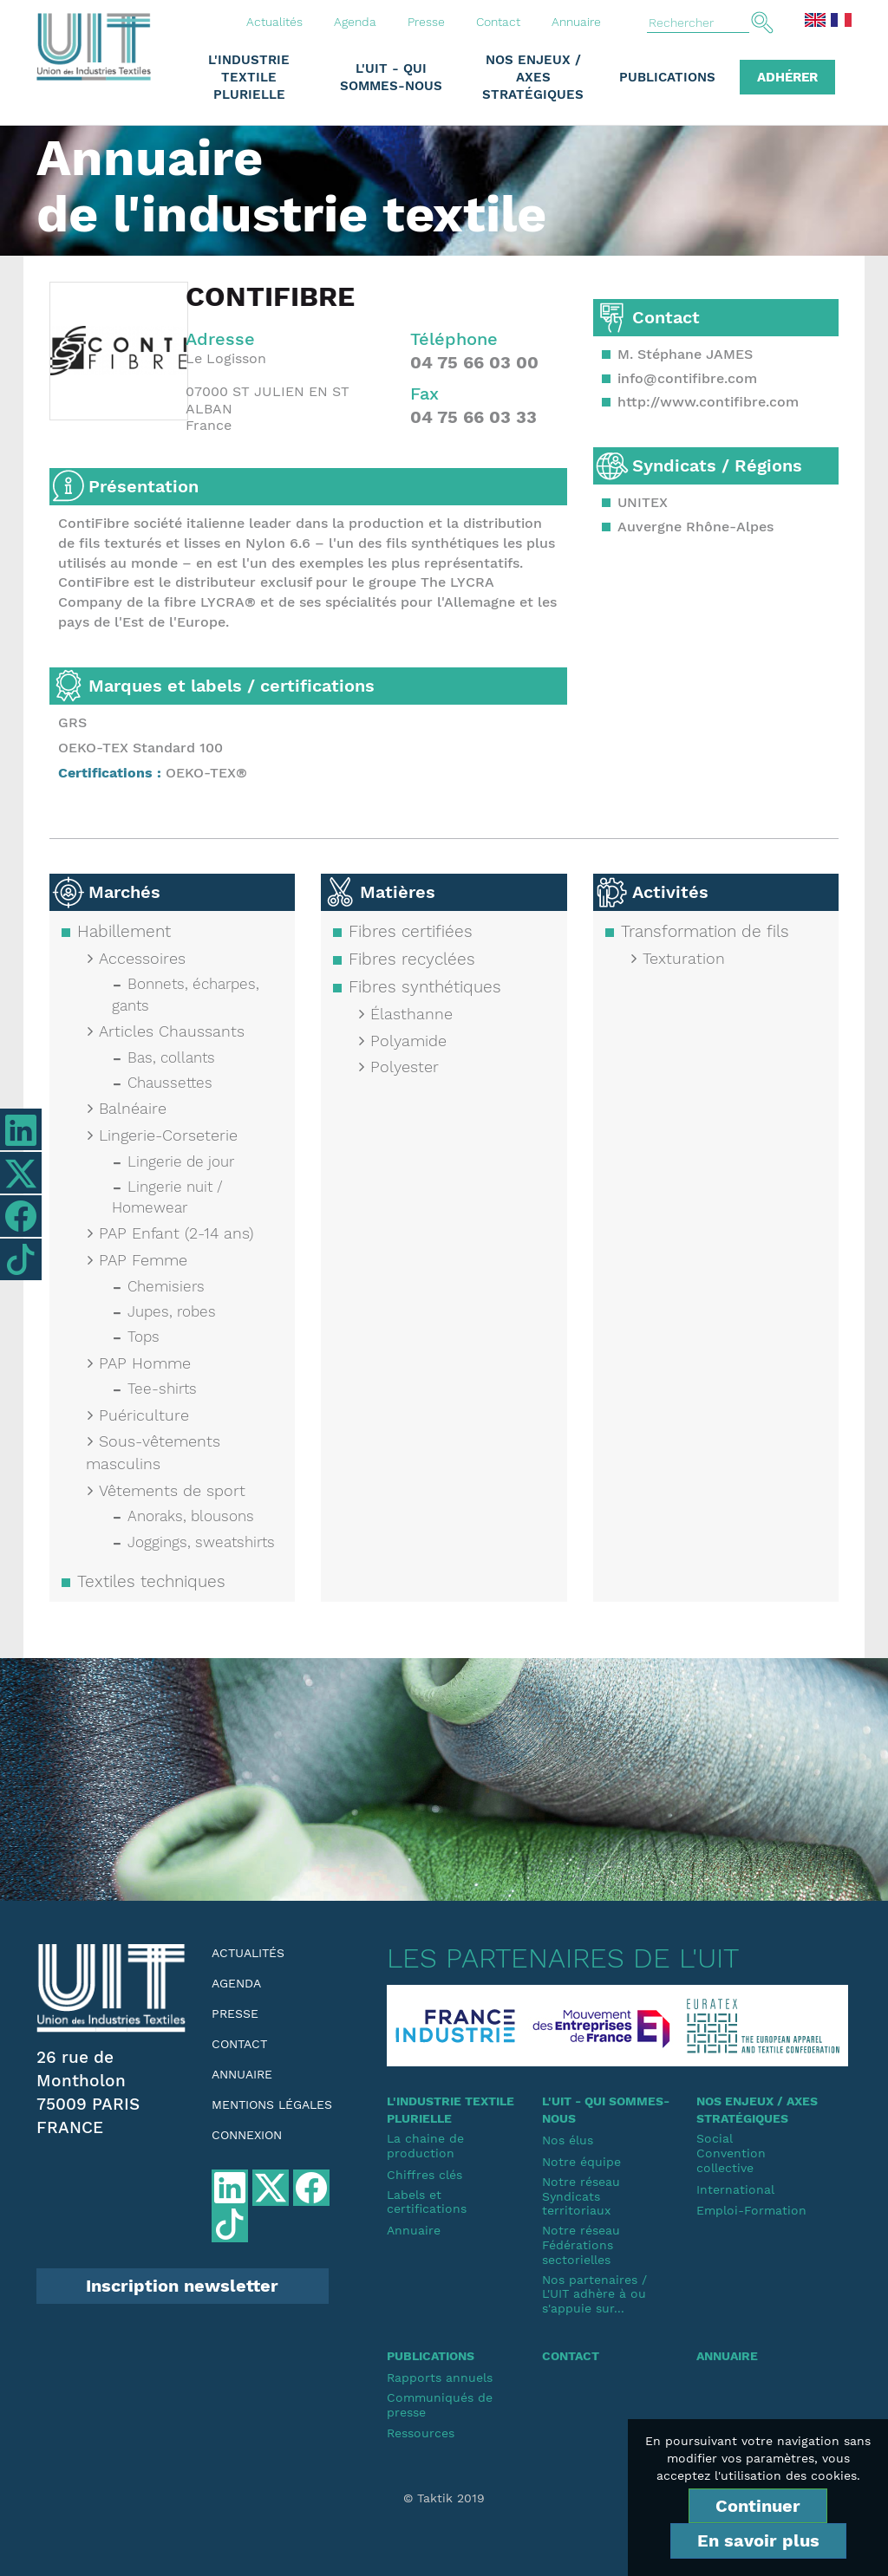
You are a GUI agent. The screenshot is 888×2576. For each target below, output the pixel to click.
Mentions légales (272, 2104)
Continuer (757, 2505)
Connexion (247, 2135)
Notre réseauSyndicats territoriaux (581, 2196)
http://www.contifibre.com (708, 402)
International (735, 2189)
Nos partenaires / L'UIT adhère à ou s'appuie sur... (594, 2294)
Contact (498, 22)
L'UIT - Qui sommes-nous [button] (391, 77)
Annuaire (576, 22)
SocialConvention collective (731, 2153)
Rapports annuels (440, 2377)
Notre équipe (581, 2162)
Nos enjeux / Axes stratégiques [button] (533, 77)
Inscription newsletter (182, 2285)
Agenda (355, 22)
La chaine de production (425, 2145)
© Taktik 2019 (444, 2498)
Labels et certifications (427, 2202)
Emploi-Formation (751, 2210)
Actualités (274, 22)
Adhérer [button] (787, 77)
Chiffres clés (424, 2175)
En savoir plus (758, 2540)
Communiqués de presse (440, 2405)
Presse (426, 22)
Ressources (420, 2433)
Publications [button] (667, 77)
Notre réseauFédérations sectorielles (581, 2245)
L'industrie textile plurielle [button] (249, 77)
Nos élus (567, 2140)
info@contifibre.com (687, 378)
